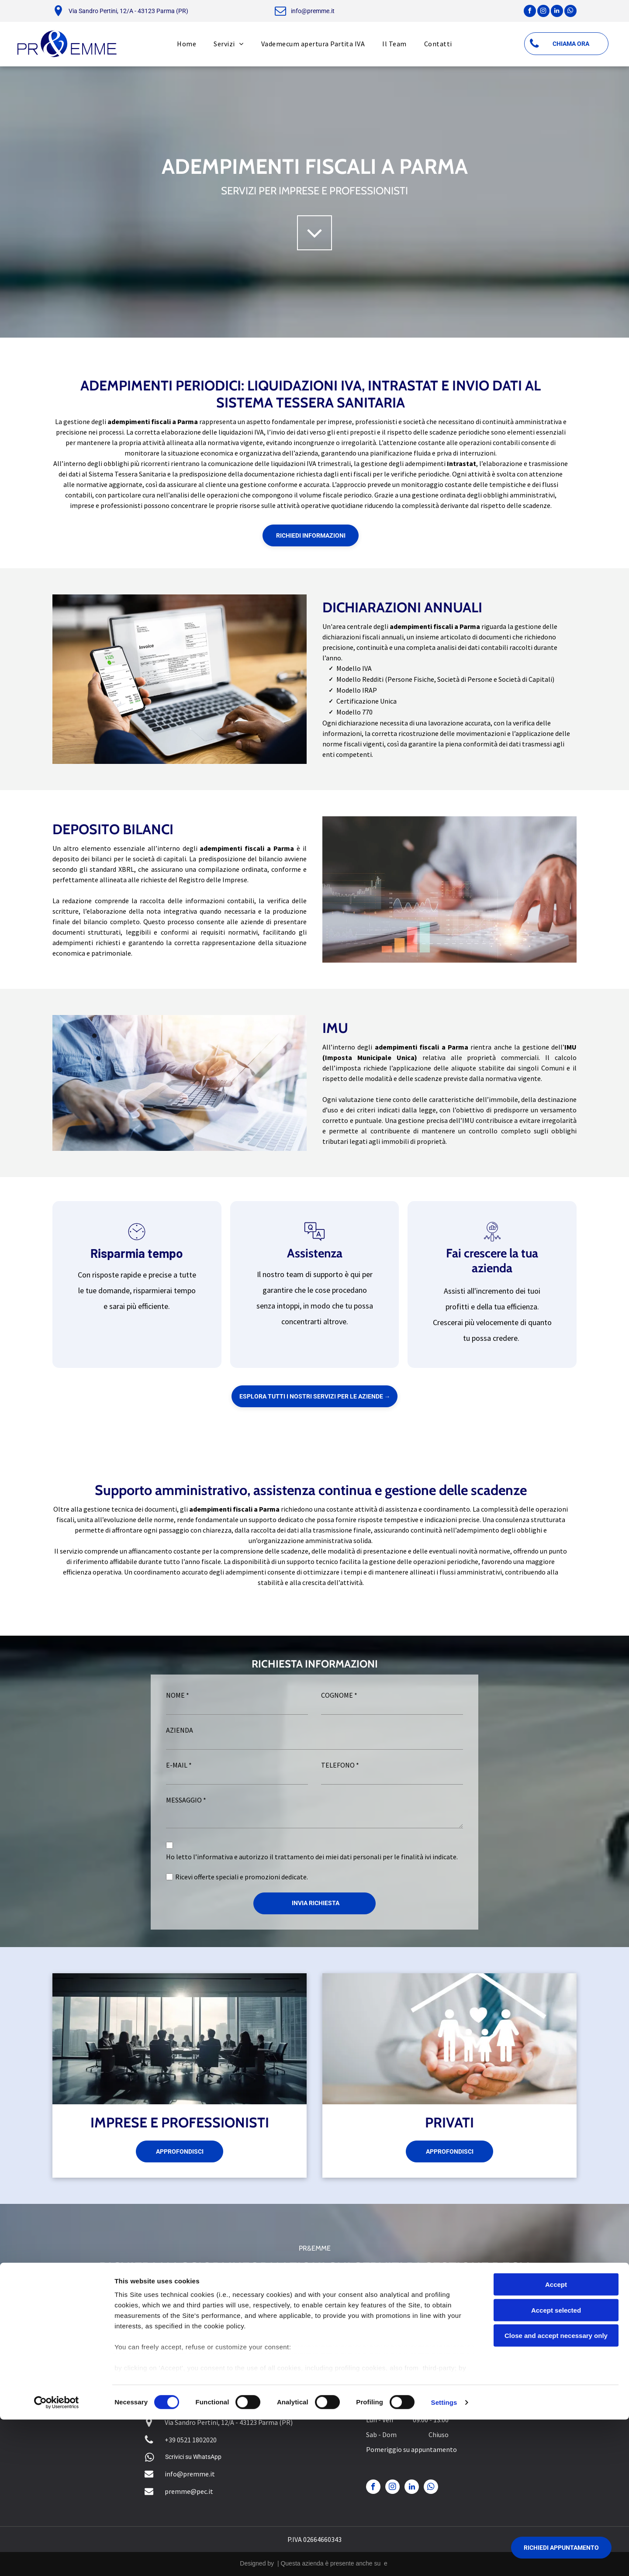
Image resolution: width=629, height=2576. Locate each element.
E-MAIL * (179, 1765)
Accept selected (556, 2466)
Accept (556, 2441)
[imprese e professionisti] (179, 2038)
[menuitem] (186, 43)
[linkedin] (557, 12)
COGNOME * (339, 1695)
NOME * (177, 1695)
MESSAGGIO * (186, 1800)
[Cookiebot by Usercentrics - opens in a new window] (56, 2559)
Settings (444, 2558)
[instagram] (543, 12)
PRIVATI (449, 2122)
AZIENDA (179, 1730)
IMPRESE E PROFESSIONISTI (179, 2122)
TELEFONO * (340, 1765)
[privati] (449, 2038)
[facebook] (530, 12)
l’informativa (213, 1856)
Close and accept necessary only (556, 2492)
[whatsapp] (570, 12)
